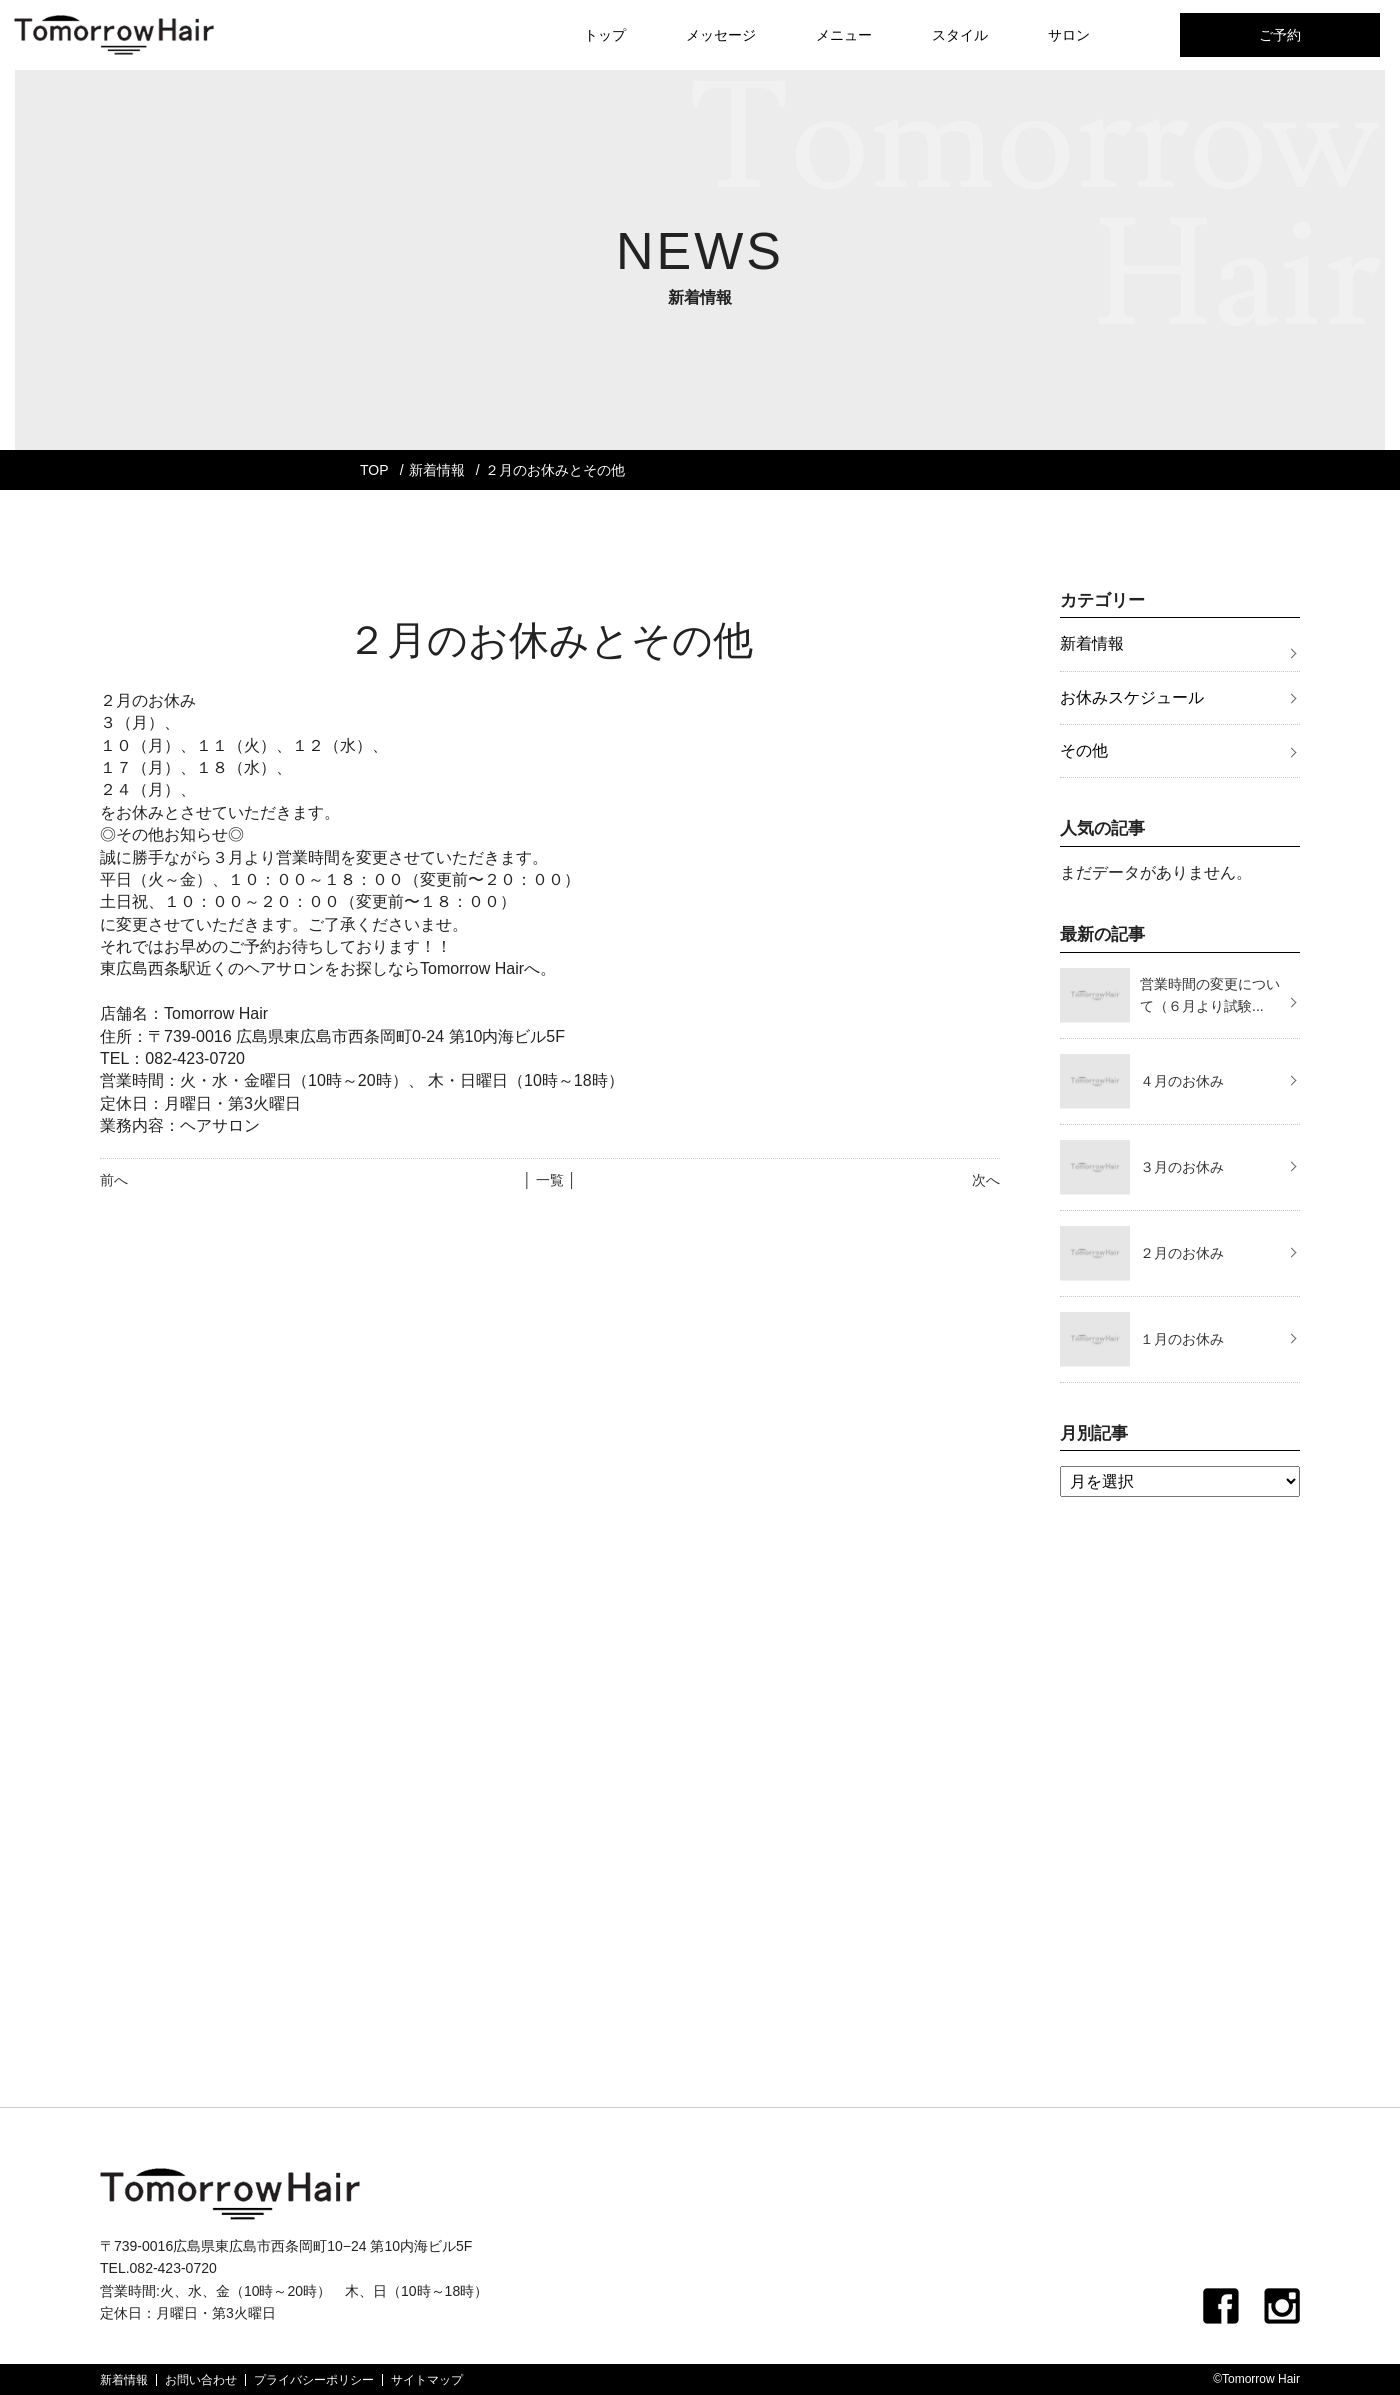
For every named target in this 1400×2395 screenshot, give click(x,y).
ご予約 (1280, 35)
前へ (114, 1180)
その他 (1084, 750)
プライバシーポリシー (314, 2380)
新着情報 (437, 470)
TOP (374, 470)
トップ (605, 35)
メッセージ (721, 35)
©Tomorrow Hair (1256, 2379)
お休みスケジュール (1132, 697)
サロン (1069, 35)
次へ (986, 1180)
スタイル (960, 35)
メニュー (844, 35)
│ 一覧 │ (549, 1180)
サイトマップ (427, 2380)
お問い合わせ (201, 2380)
